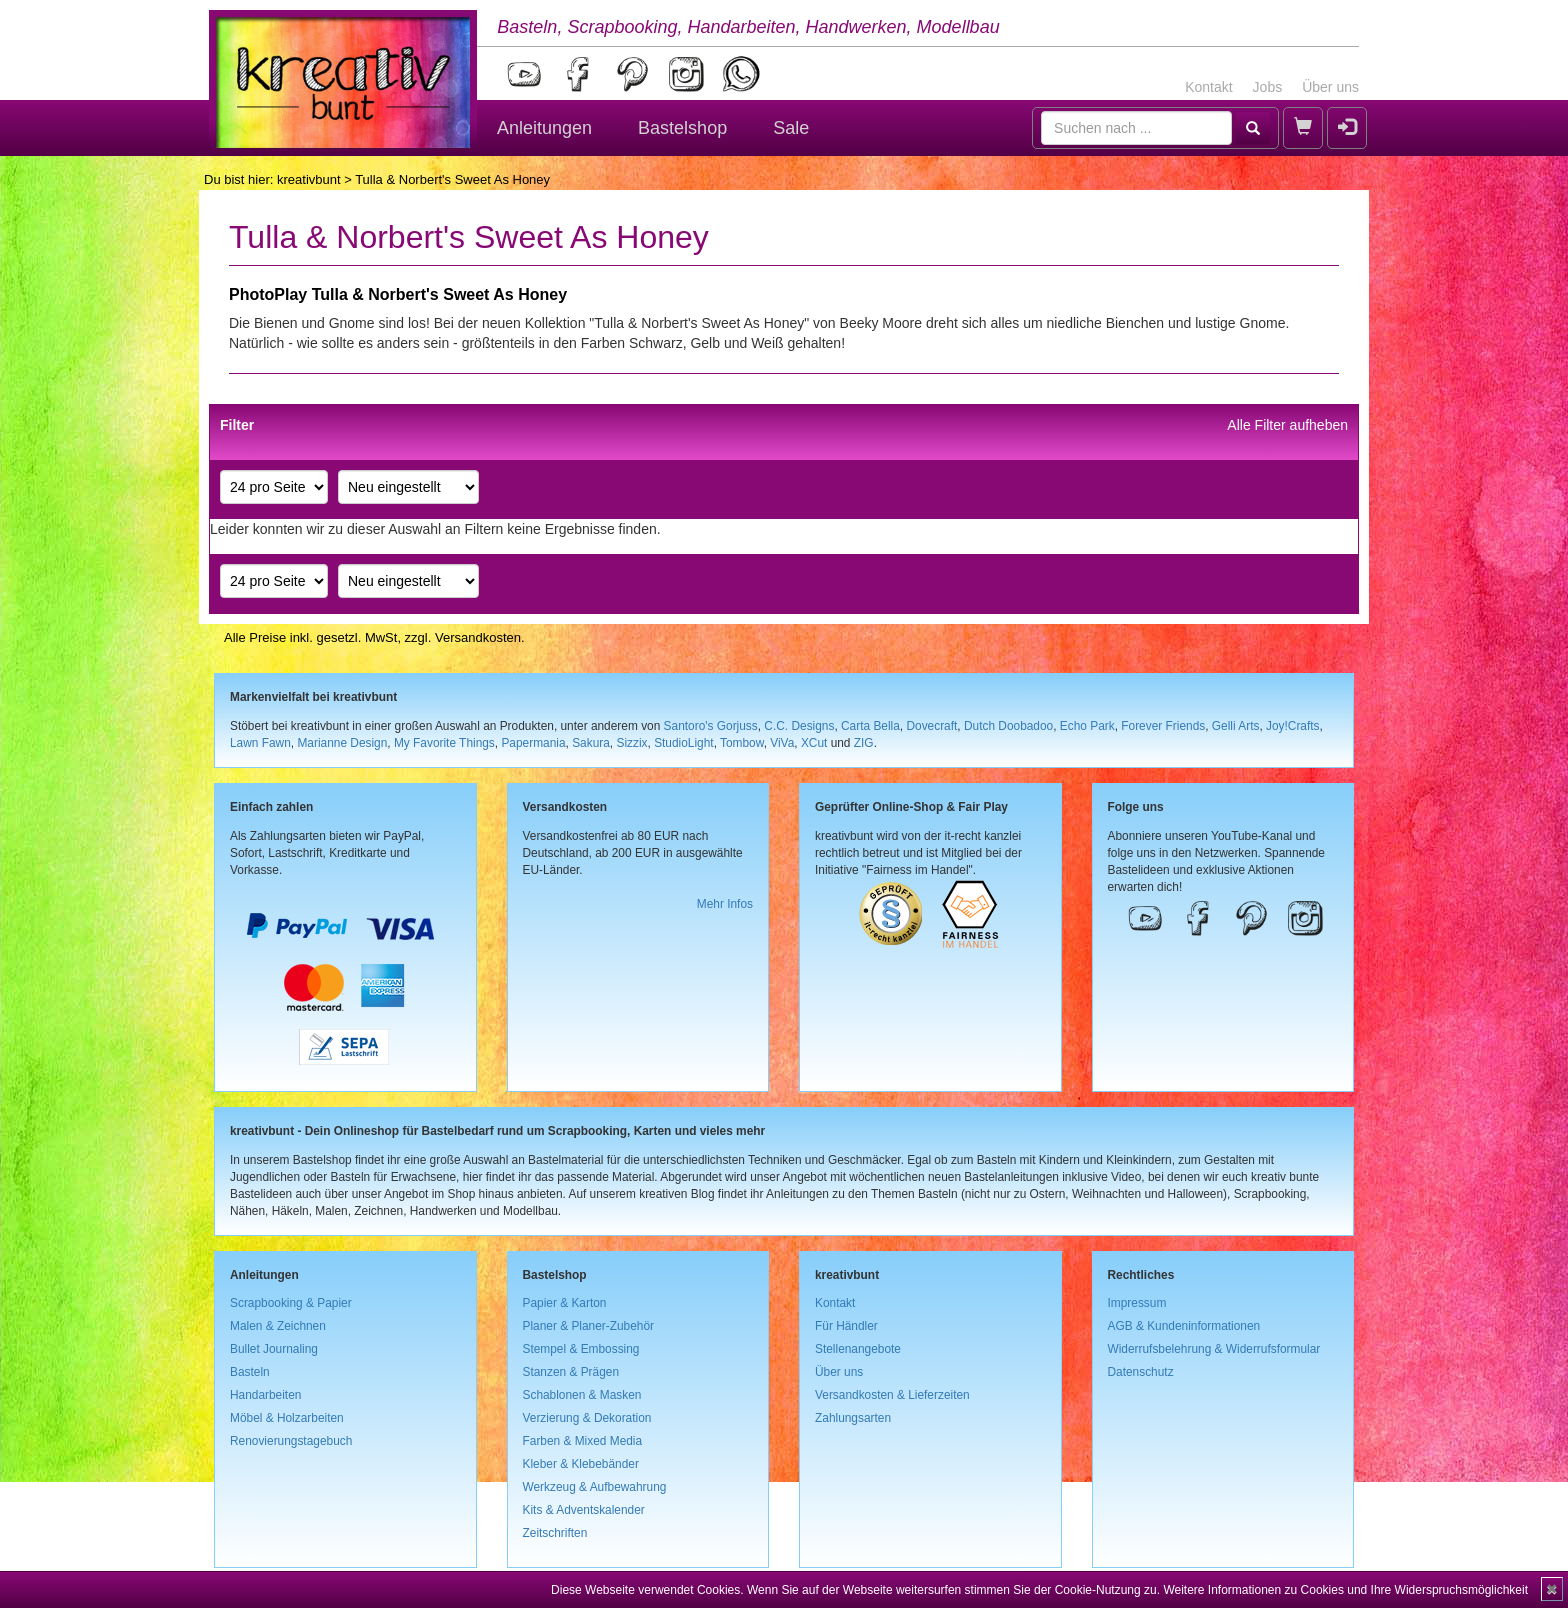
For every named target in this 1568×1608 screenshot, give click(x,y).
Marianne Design (342, 743)
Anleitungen (544, 128)
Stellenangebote (858, 1349)
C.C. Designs (799, 726)
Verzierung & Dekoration (587, 1418)
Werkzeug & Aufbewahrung (595, 1487)
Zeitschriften (555, 1533)
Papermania (533, 743)
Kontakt (1208, 87)
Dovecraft (931, 726)
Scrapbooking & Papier (291, 1303)
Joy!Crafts (1293, 726)
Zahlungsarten (853, 1418)
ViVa (782, 743)
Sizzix (631, 743)
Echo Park (1087, 726)
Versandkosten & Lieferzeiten (892, 1395)
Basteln (250, 1372)
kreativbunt (309, 179)
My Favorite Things (444, 743)
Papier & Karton (565, 1303)
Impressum (1137, 1303)
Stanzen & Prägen (571, 1372)
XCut (814, 743)
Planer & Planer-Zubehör (589, 1326)
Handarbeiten (265, 1395)
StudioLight (684, 743)
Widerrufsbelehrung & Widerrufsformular (1214, 1349)
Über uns (1330, 87)
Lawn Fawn (260, 743)
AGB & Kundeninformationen (1184, 1326)
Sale (791, 128)
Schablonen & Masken (582, 1395)
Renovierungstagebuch (291, 1441)
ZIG (864, 743)
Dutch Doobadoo (1008, 726)
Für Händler (846, 1326)
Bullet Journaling (274, 1349)
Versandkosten (478, 637)
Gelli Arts (1236, 726)
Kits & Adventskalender (584, 1510)
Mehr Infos (725, 904)
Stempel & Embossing (581, 1349)
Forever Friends (1163, 726)
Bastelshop (682, 128)
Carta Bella (870, 726)
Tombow (742, 743)
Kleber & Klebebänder (581, 1464)
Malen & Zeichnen (278, 1326)
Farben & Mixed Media (583, 1441)
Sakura (591, 743)
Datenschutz (1141, 1372)
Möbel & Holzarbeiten (287, 1418)
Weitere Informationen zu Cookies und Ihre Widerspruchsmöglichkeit (1345, 1590)
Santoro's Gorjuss (711, 726)
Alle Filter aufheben (1287, 425)
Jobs (1268, 87)
